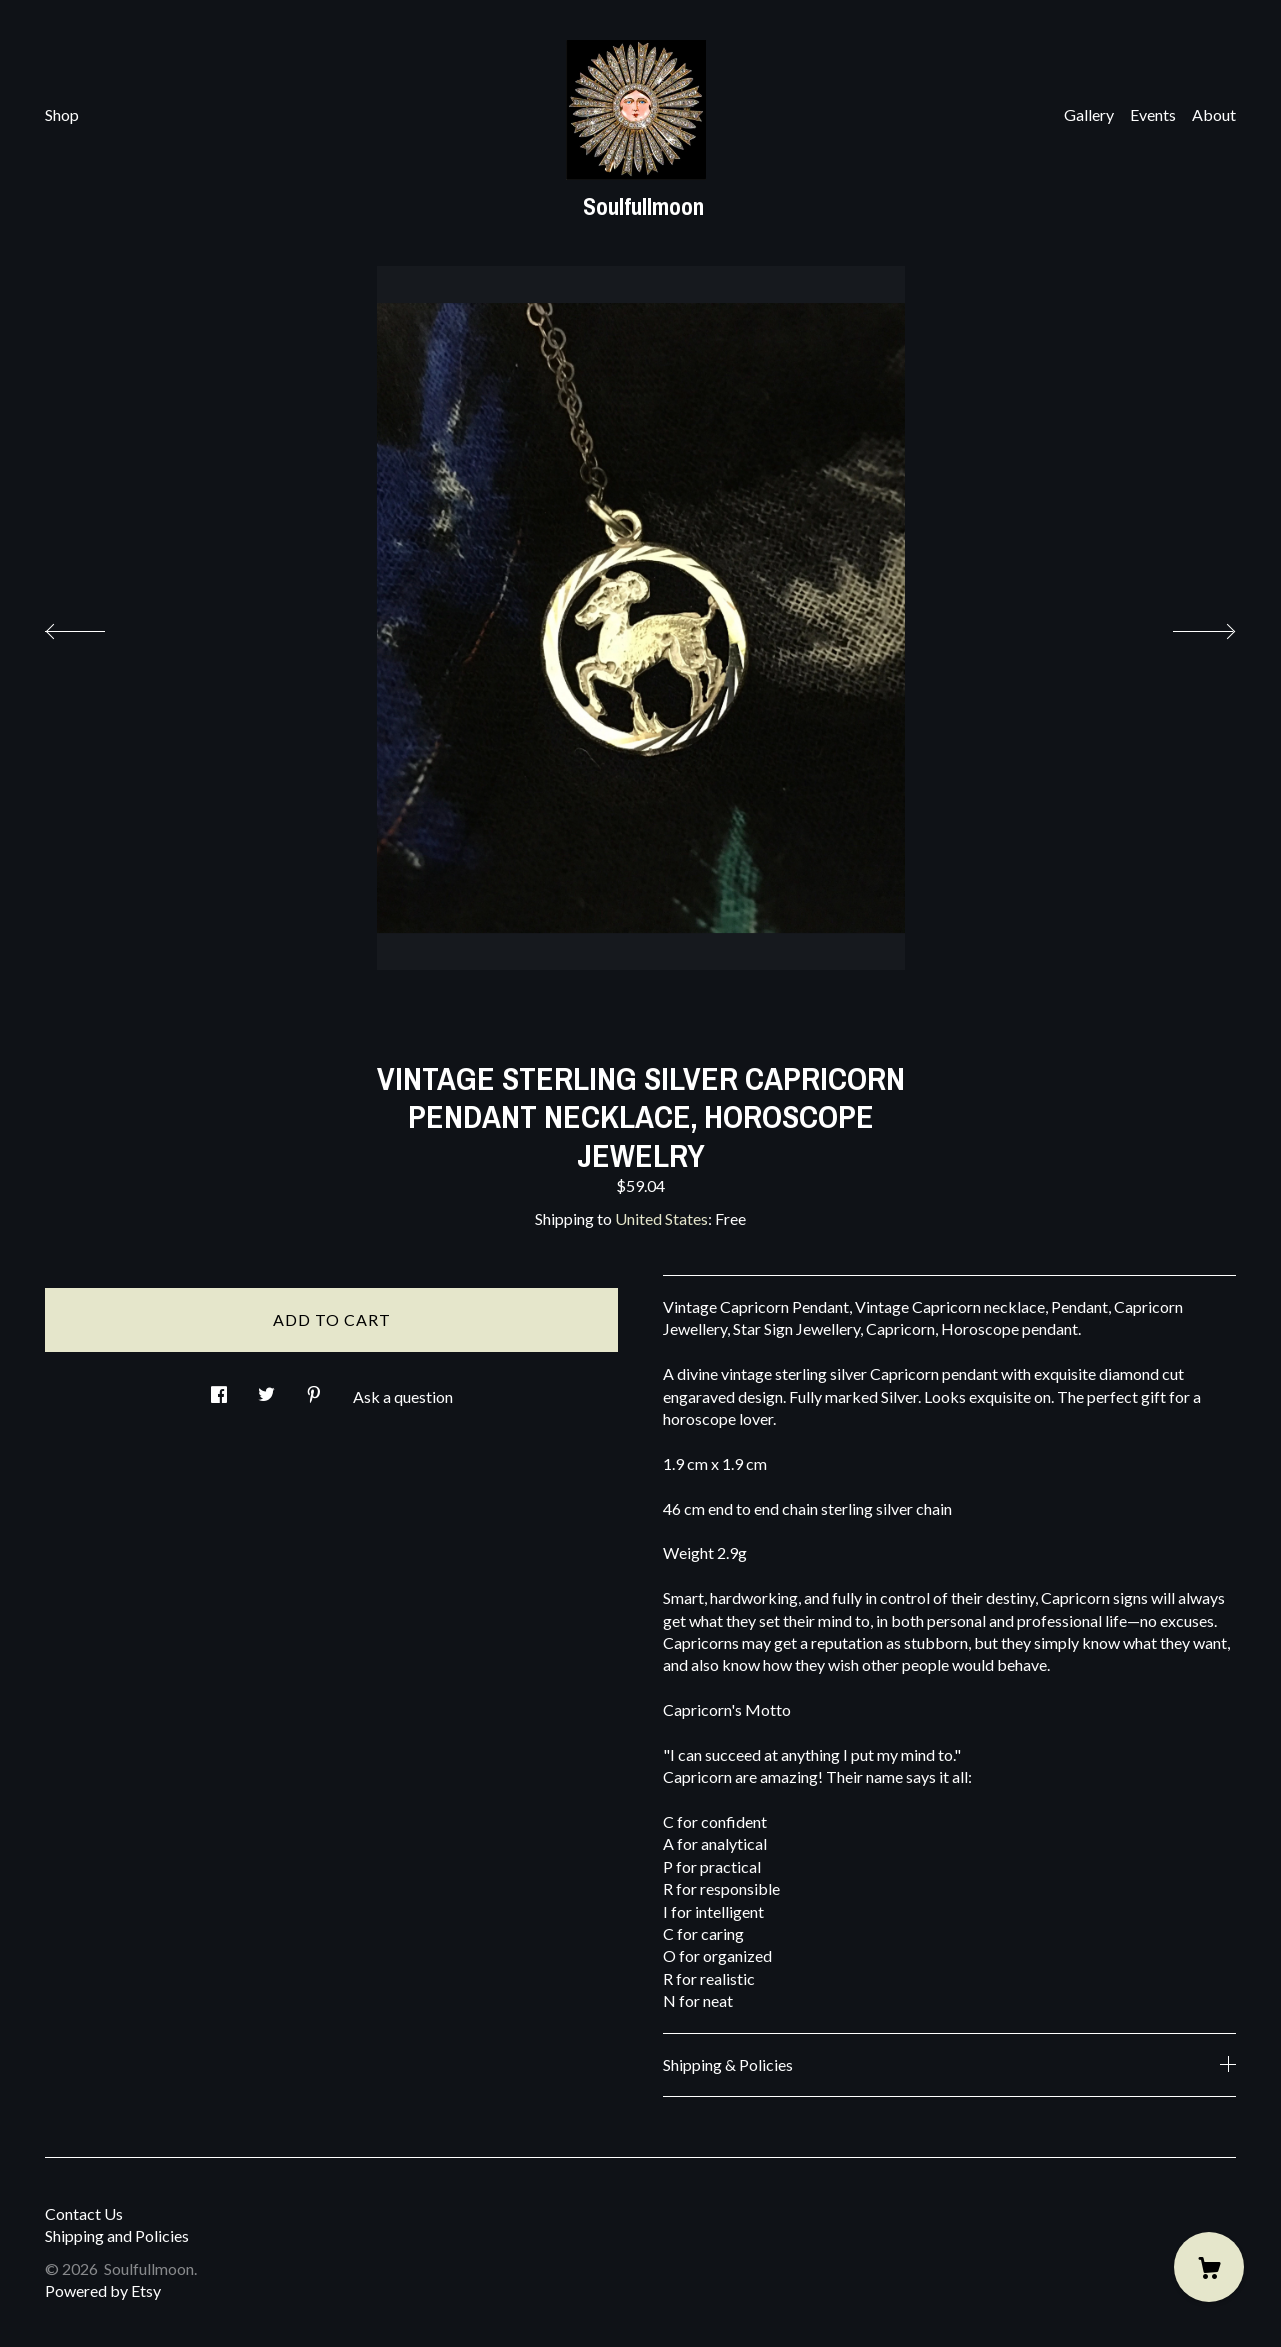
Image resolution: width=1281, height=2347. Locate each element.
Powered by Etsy (103, 2290)
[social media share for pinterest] (314, 1388)
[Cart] (1209, 2267)
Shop (62, 114)
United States (661, 1218)
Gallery (1089, 114)
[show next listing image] (1186, 626)
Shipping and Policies (117, 2235)
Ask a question (403, 1396)
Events (1153, 114)
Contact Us (84, 2213)
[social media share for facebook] (219, 1388)
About (1214, 114)
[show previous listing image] (95, 626)
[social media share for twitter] (266, 1388)
